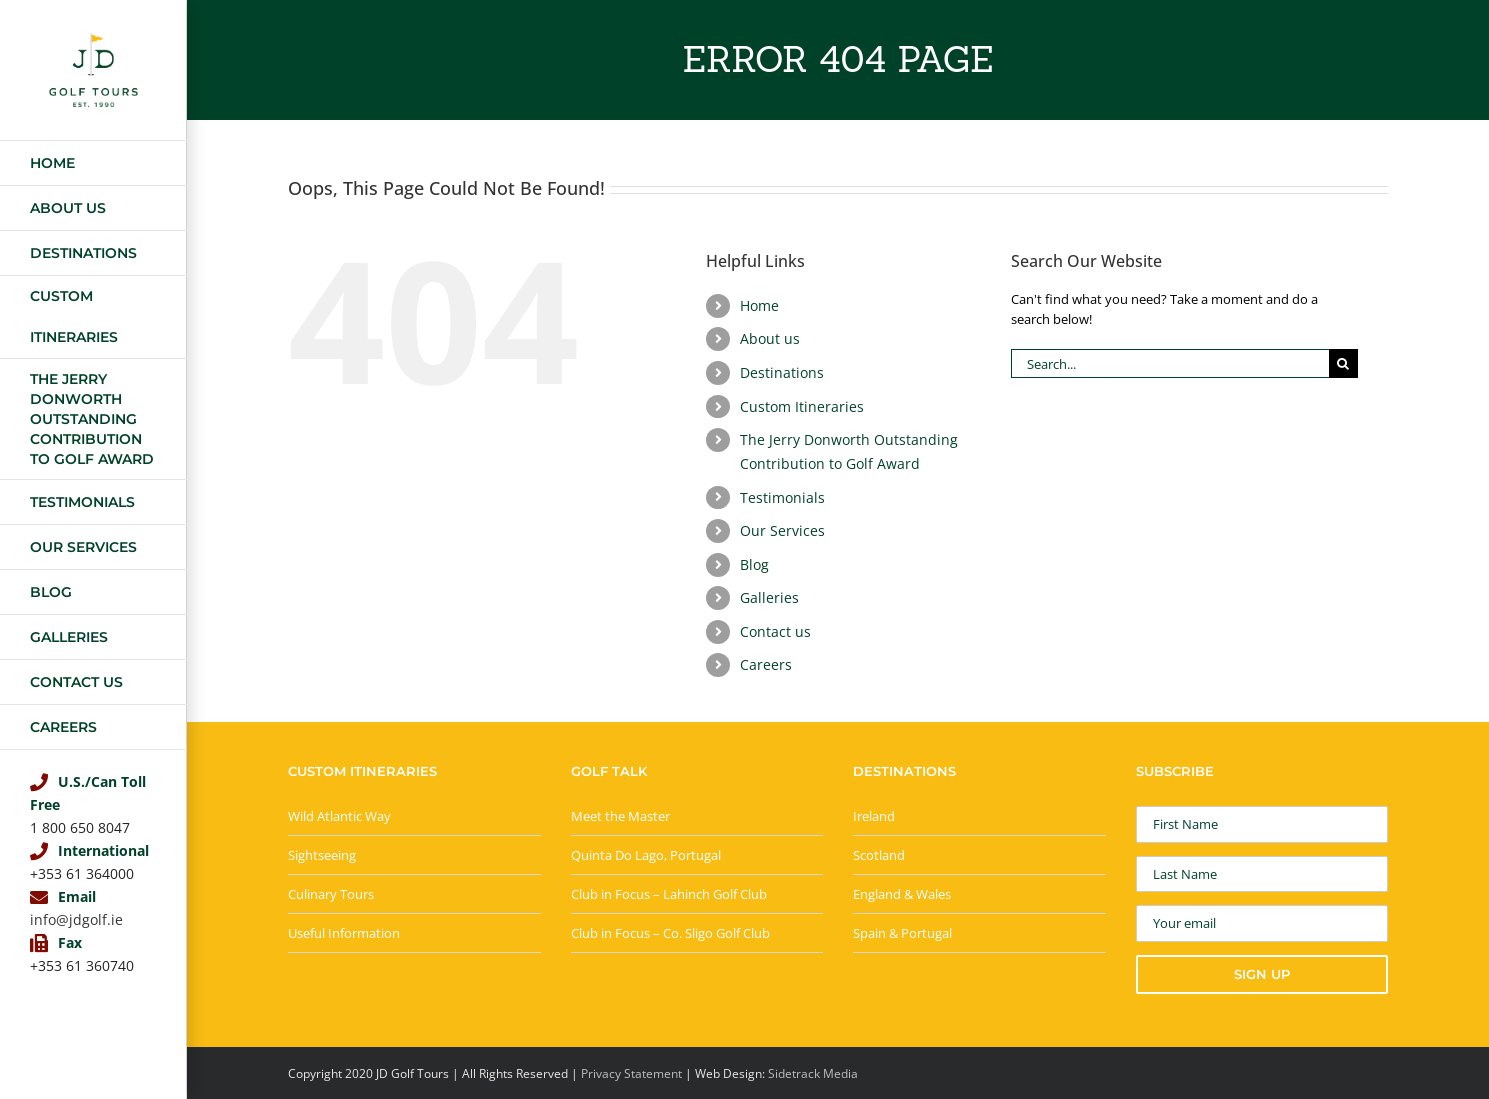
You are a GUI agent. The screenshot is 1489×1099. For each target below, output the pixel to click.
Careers (766, 664)
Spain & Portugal (902, 933)
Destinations (782, 372)
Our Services (782, 530)
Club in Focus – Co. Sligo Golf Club (670, 933)
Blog (754, 564)
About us (770, 338)
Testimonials (782, 497)
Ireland (874, 816)
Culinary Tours (331, 894)
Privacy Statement (631, 1073)
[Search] (1343, 363)
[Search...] (1170, 363)
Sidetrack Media (813, 1073)
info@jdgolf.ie (76, 919)
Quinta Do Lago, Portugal (646, 855)
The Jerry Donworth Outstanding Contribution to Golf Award (849, 451)
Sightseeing (322, 855)
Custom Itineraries (802, 406)
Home (759, 305)
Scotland (879, 855)
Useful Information (344, 933)
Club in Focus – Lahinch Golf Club (669, 894)
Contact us (775, 631)
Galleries (769, 597)
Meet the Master (620, 816)
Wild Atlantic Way (339, 816)
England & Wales (902, 894)
